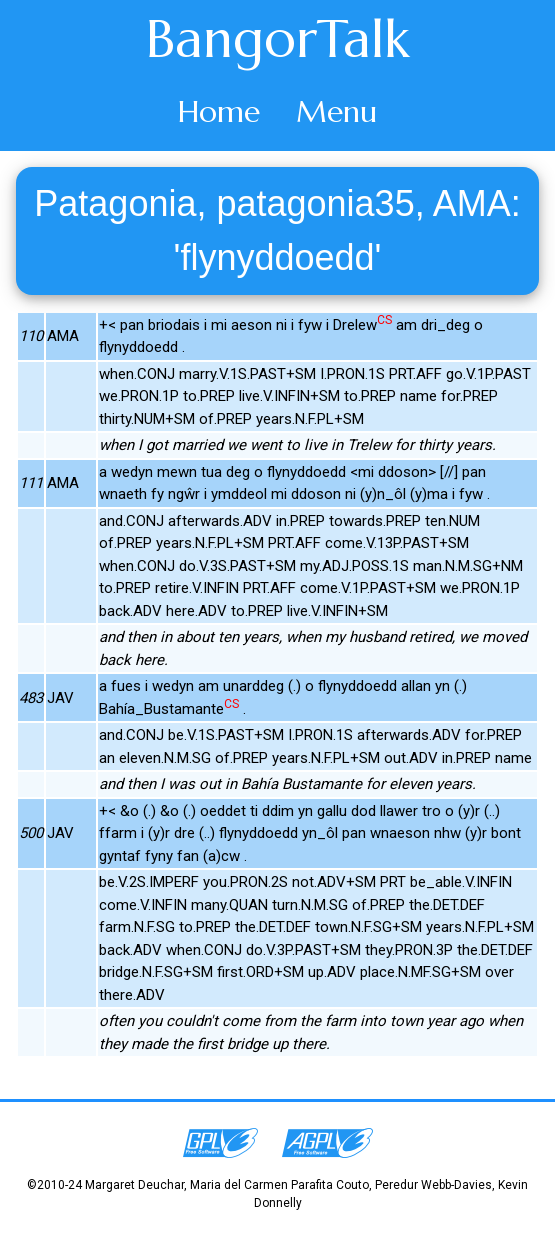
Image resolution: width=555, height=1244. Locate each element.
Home (219, 111)
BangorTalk (278, 39)
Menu (336, 111)
